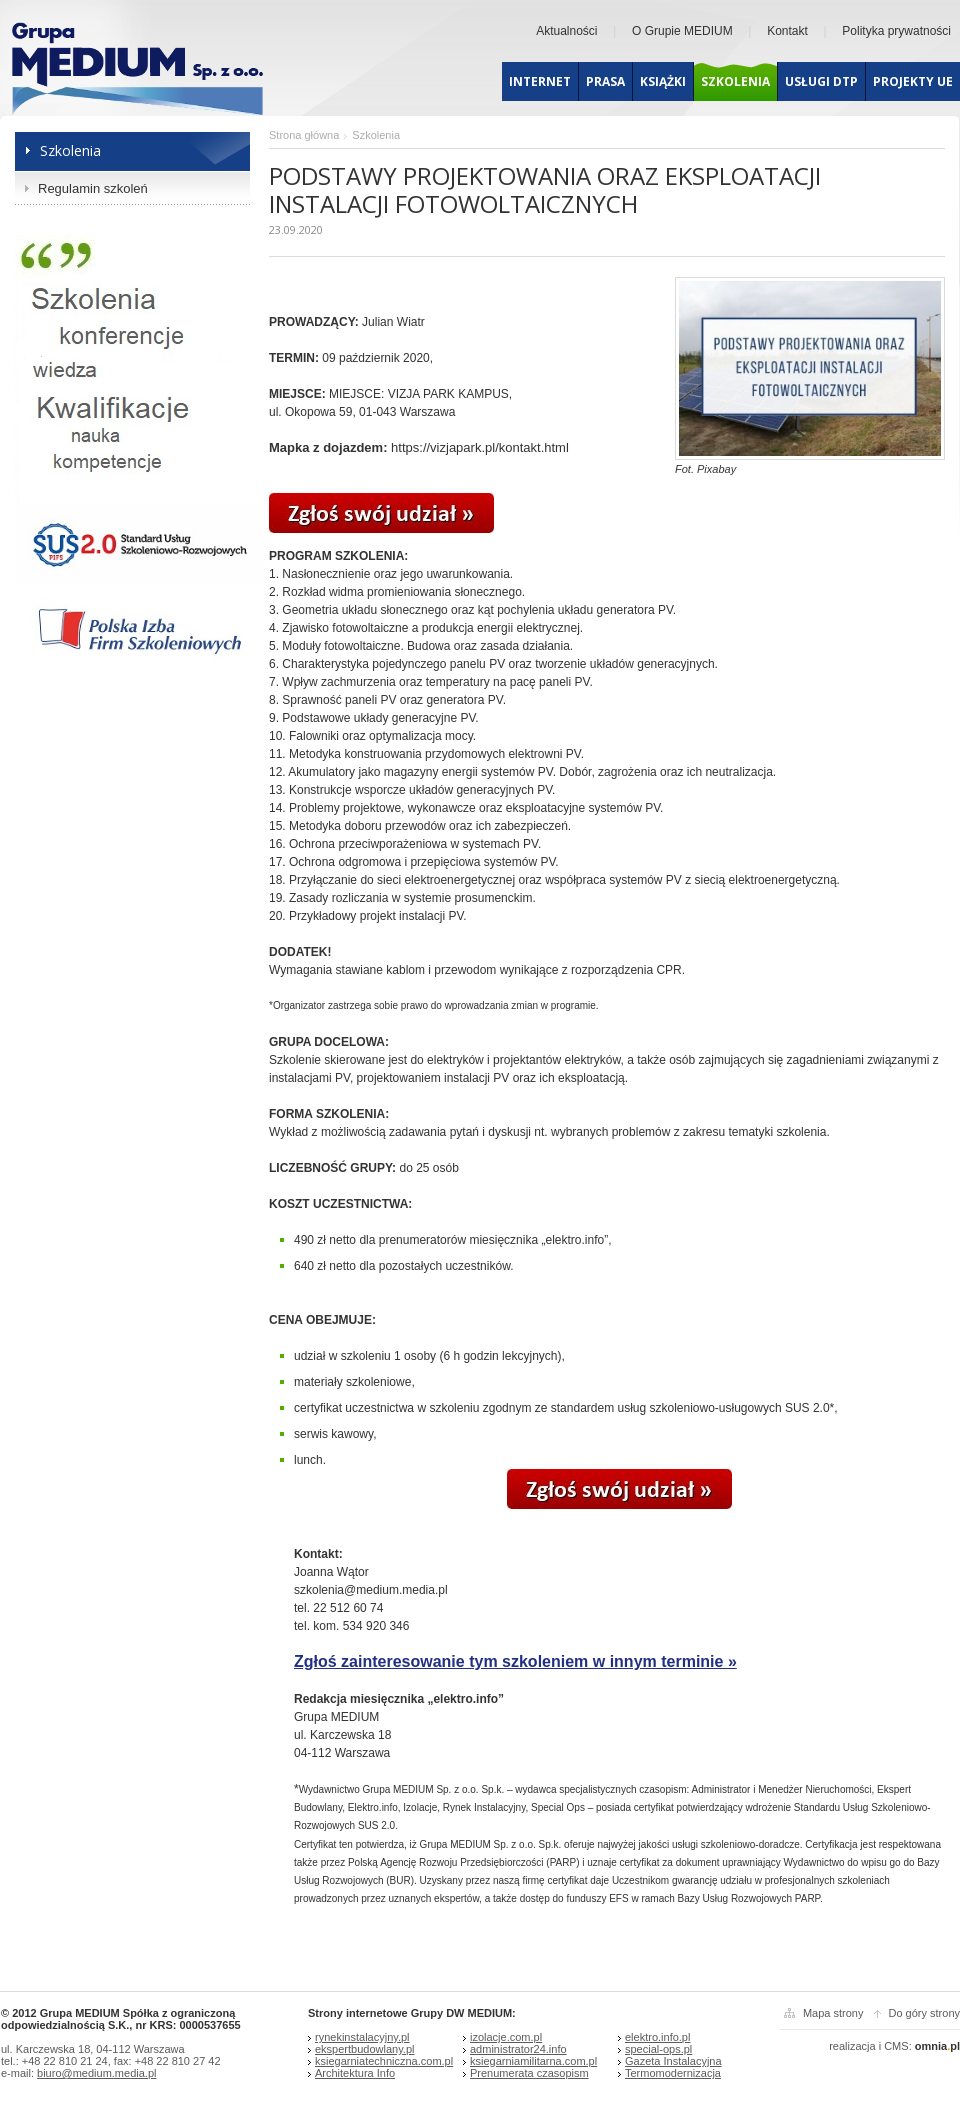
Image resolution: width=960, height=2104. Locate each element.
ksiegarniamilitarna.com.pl (533, 2061)
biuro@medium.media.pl (96, 2073)
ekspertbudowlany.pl (364, 2049)
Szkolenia (735, 81)
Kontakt (787, 31)
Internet (540, 81)
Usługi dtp (821, 81)
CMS (896, 2046)
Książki (663, 81)
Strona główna (304, 135)
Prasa (605, 81)
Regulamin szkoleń (93, 188)
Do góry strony (924, 2013)
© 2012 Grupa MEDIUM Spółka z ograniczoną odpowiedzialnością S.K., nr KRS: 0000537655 (121, 2019)
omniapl (937, 2046)
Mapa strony (833, 2013)
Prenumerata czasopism (529, 2073)
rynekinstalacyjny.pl (362, 2037)
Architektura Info (355, 2073)
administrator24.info (518, 2049)
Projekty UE (913, 81)
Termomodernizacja (673, 2073)
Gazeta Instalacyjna (673, 2061)
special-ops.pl (658, 2049)
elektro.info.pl (657, 2037)
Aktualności (566, 31)
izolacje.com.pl (506, 2037)
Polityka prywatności (896, 31)
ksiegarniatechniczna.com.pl (384, 2061)
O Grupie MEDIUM (682, 31)
